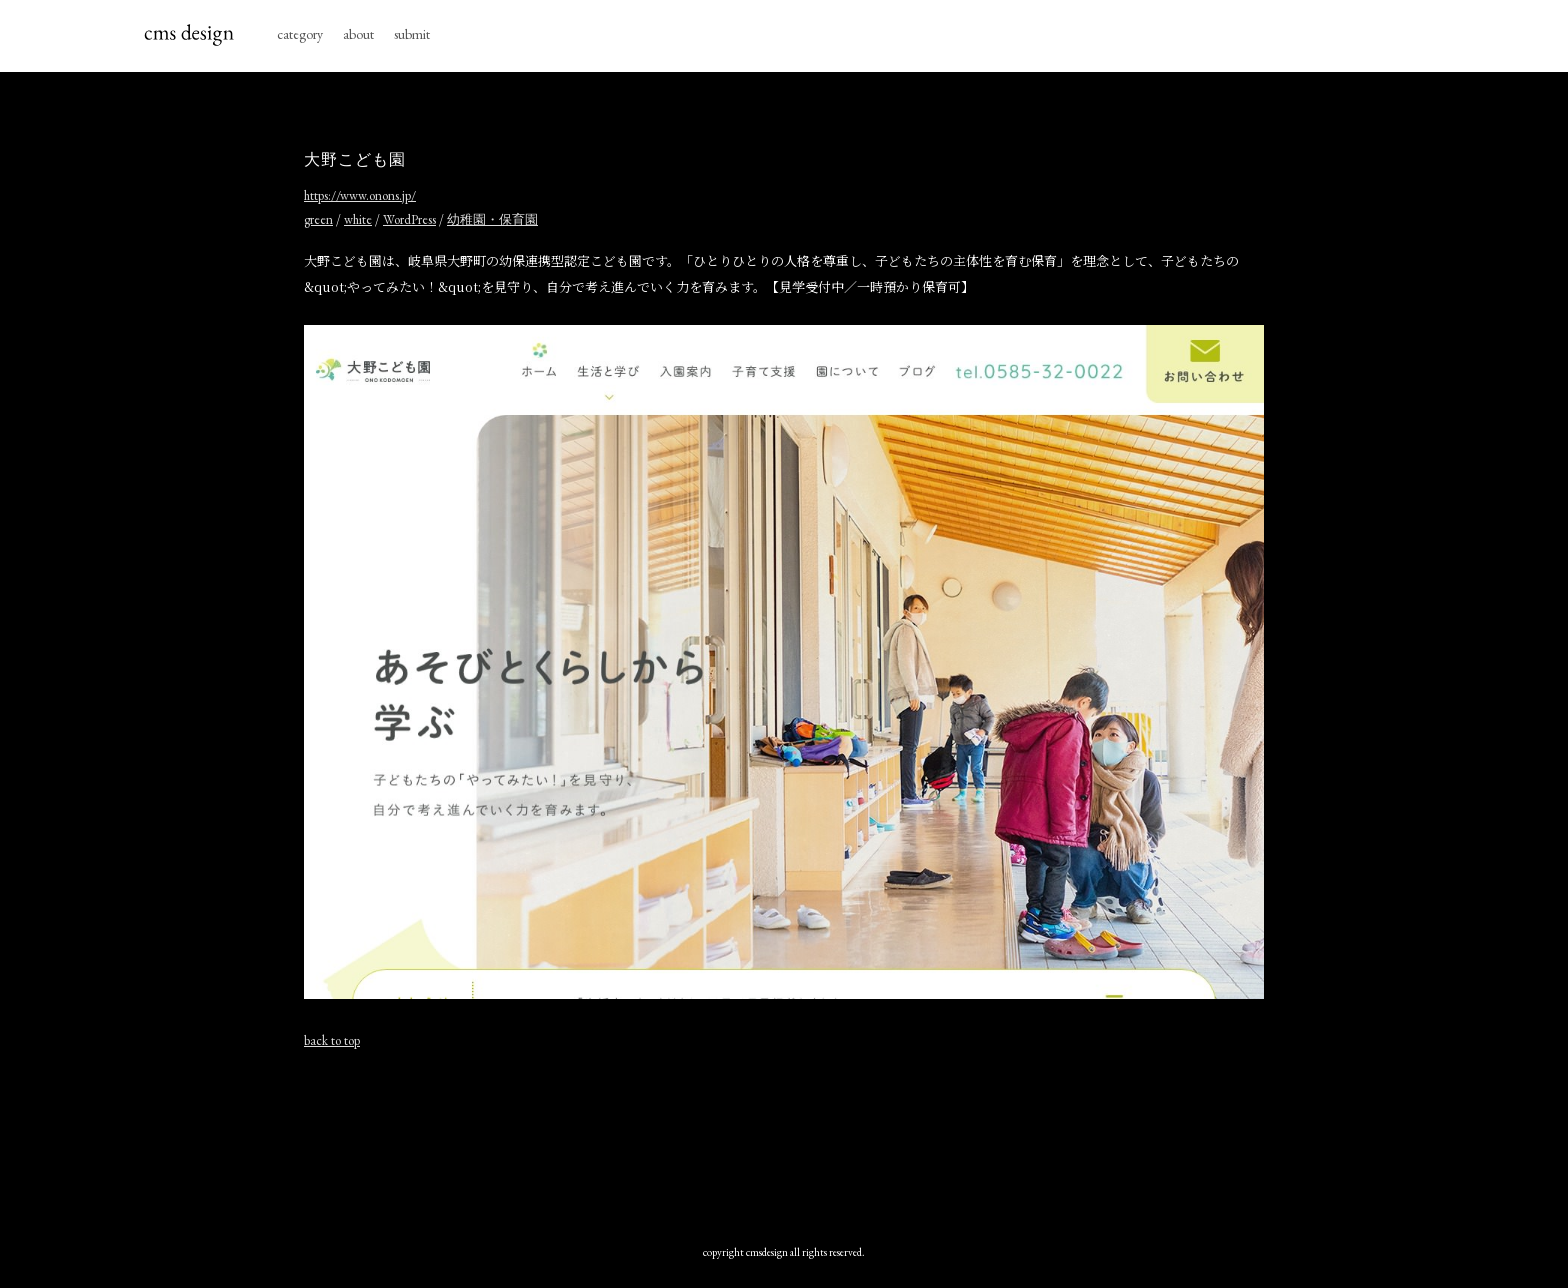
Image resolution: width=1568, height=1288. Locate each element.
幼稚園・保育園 (492, 219)
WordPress (409, 219)
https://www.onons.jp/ (360, 195)
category (300, 34)
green (318, 219)
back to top (332, 1040)
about (358, 34)
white (358, 219)
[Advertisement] (784, 1137)
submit (412, 34)
